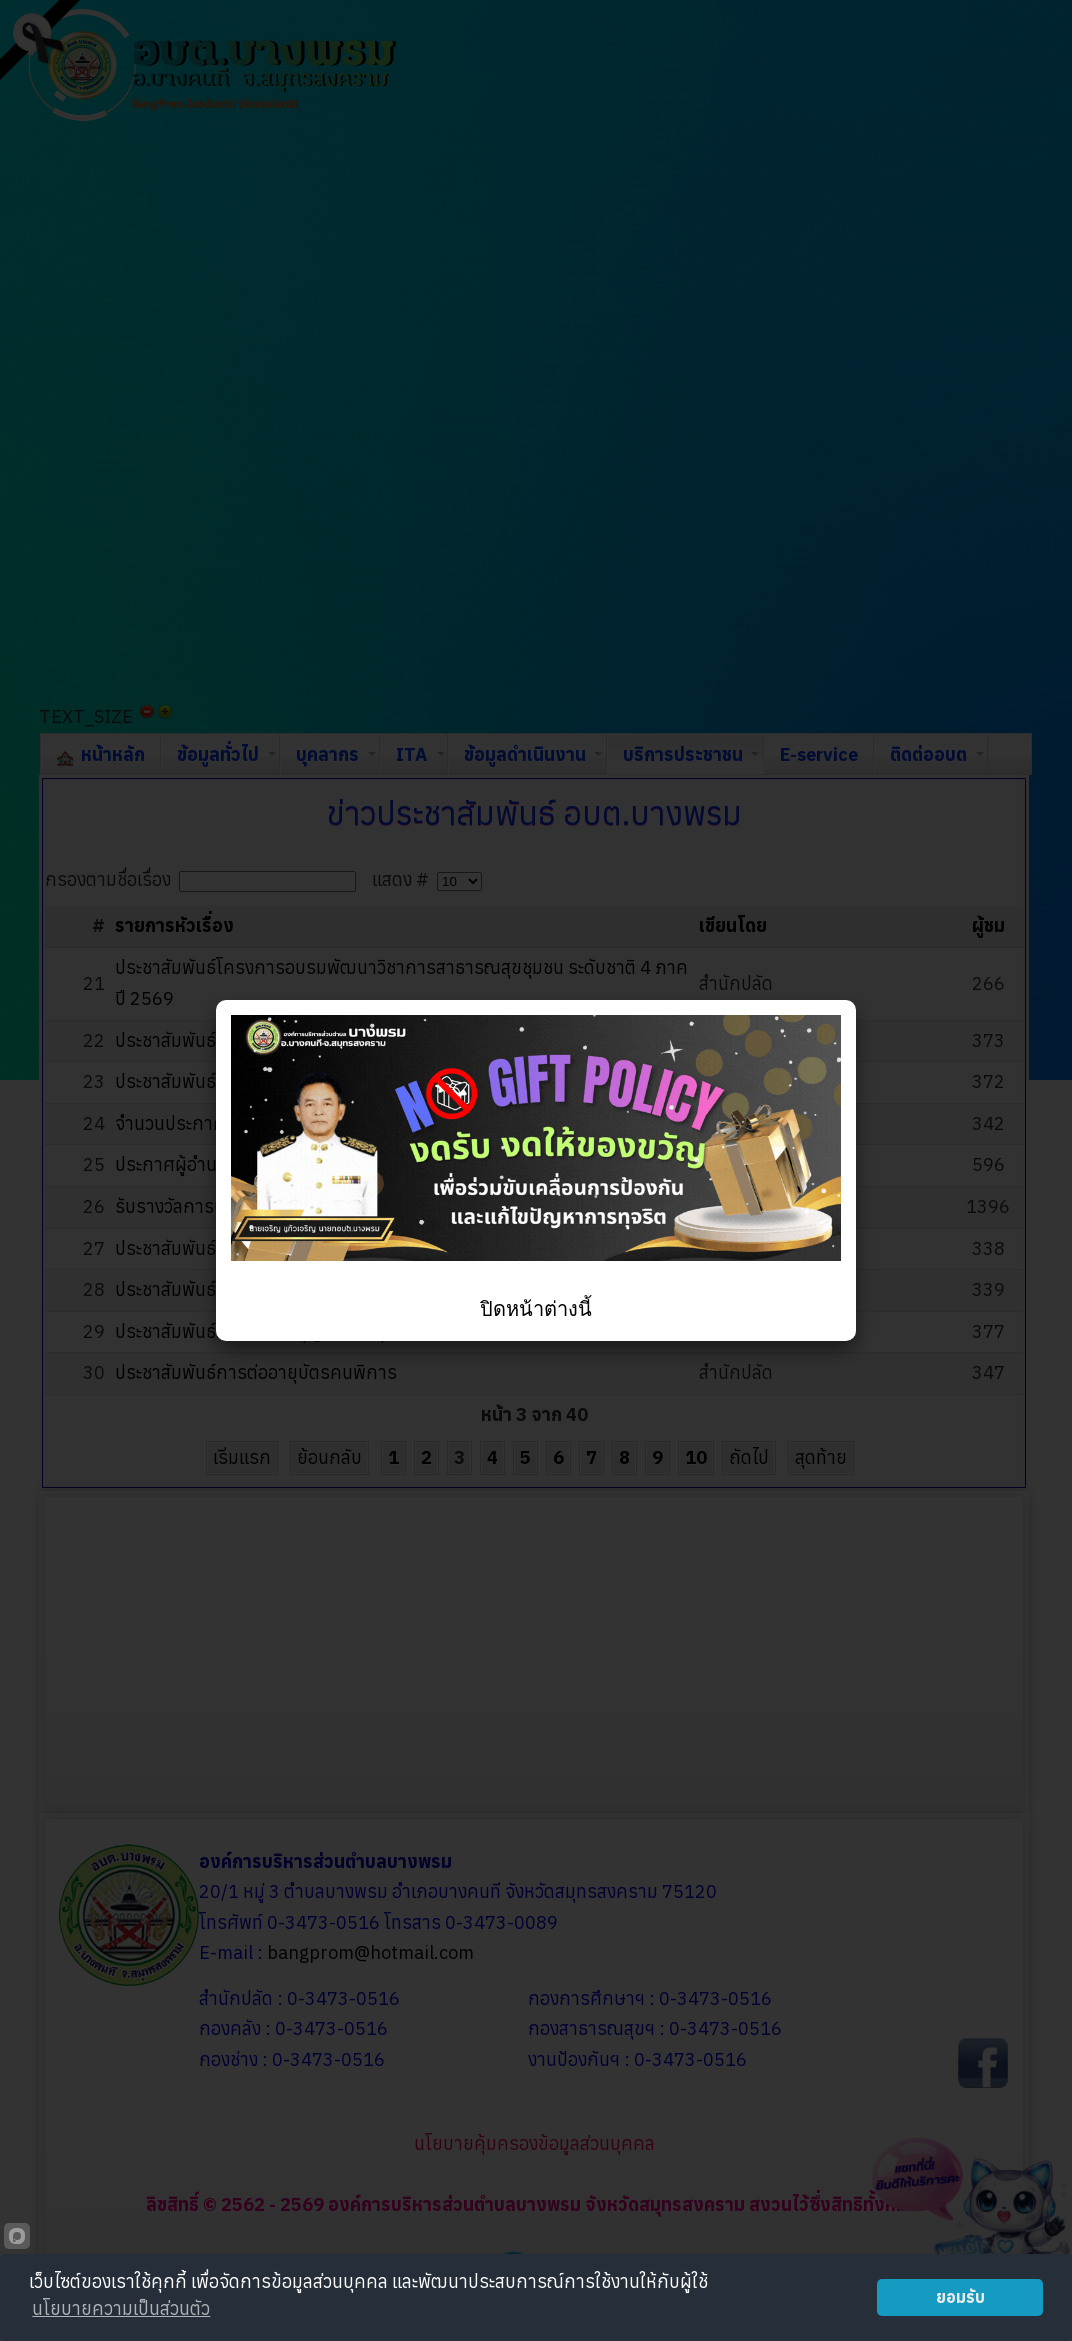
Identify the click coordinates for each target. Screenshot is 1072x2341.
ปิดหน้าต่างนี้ (536, 1309)
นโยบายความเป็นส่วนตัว (121, 2308)
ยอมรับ (960, 2296)
